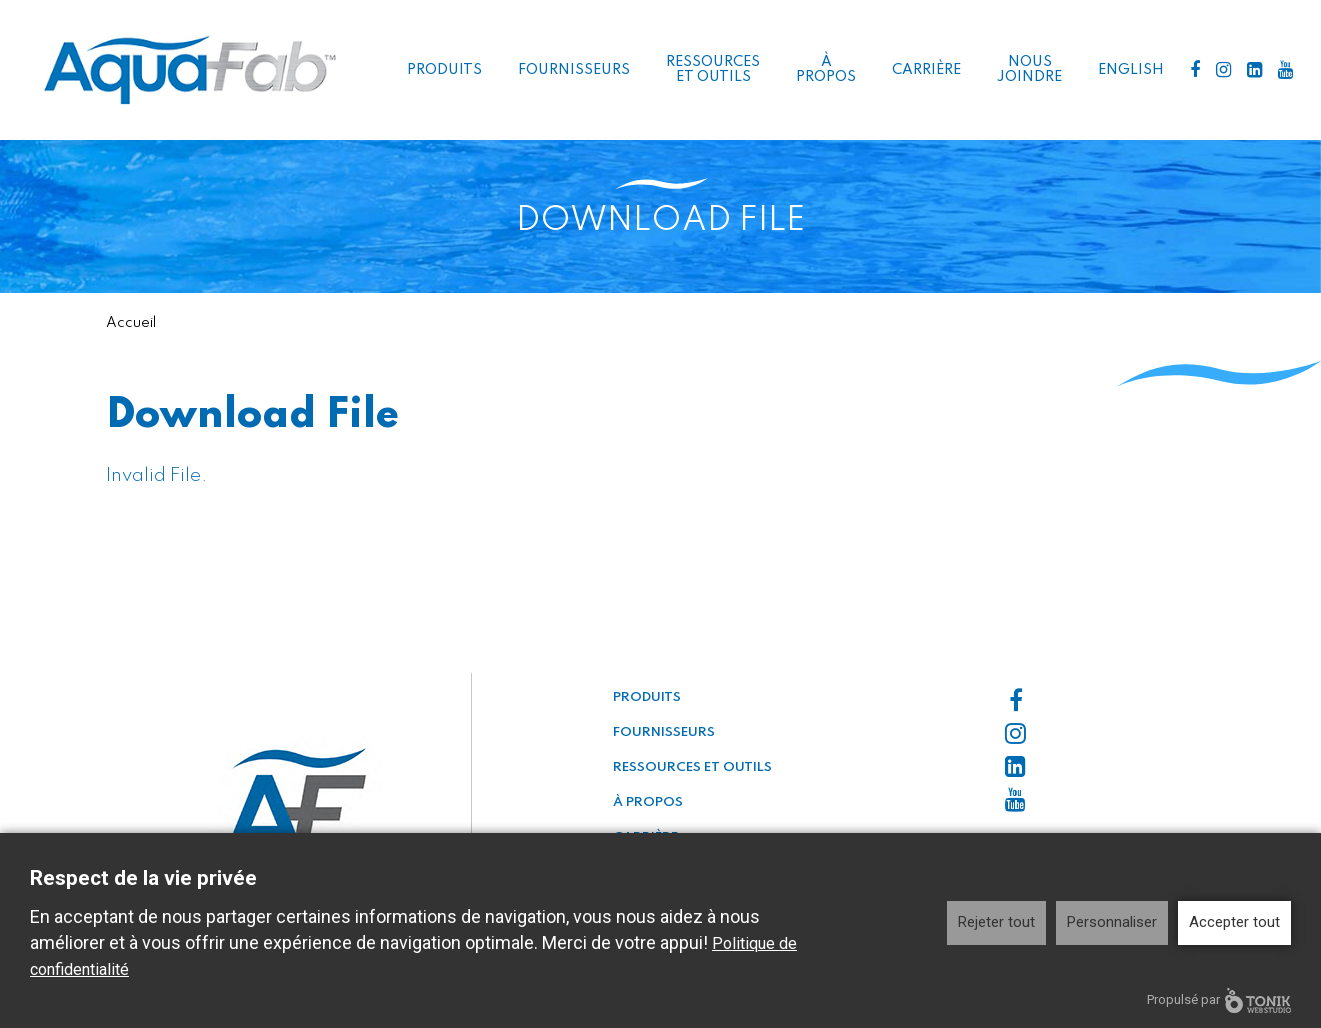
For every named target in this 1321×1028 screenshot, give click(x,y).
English (1131, 70)
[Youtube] (1285, 70)
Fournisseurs (574, 70)
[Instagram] (1223, 70)
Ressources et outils (713, 69)
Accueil (131, 323)
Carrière (926, 70)
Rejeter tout (996, 922)
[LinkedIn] (1254, 70)
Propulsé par (1219, 1000)
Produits (444, 70)
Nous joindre (1029, 69)
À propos (826, 69)
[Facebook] (1195, 70)
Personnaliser (1112, 922)
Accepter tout (1234, 922)
